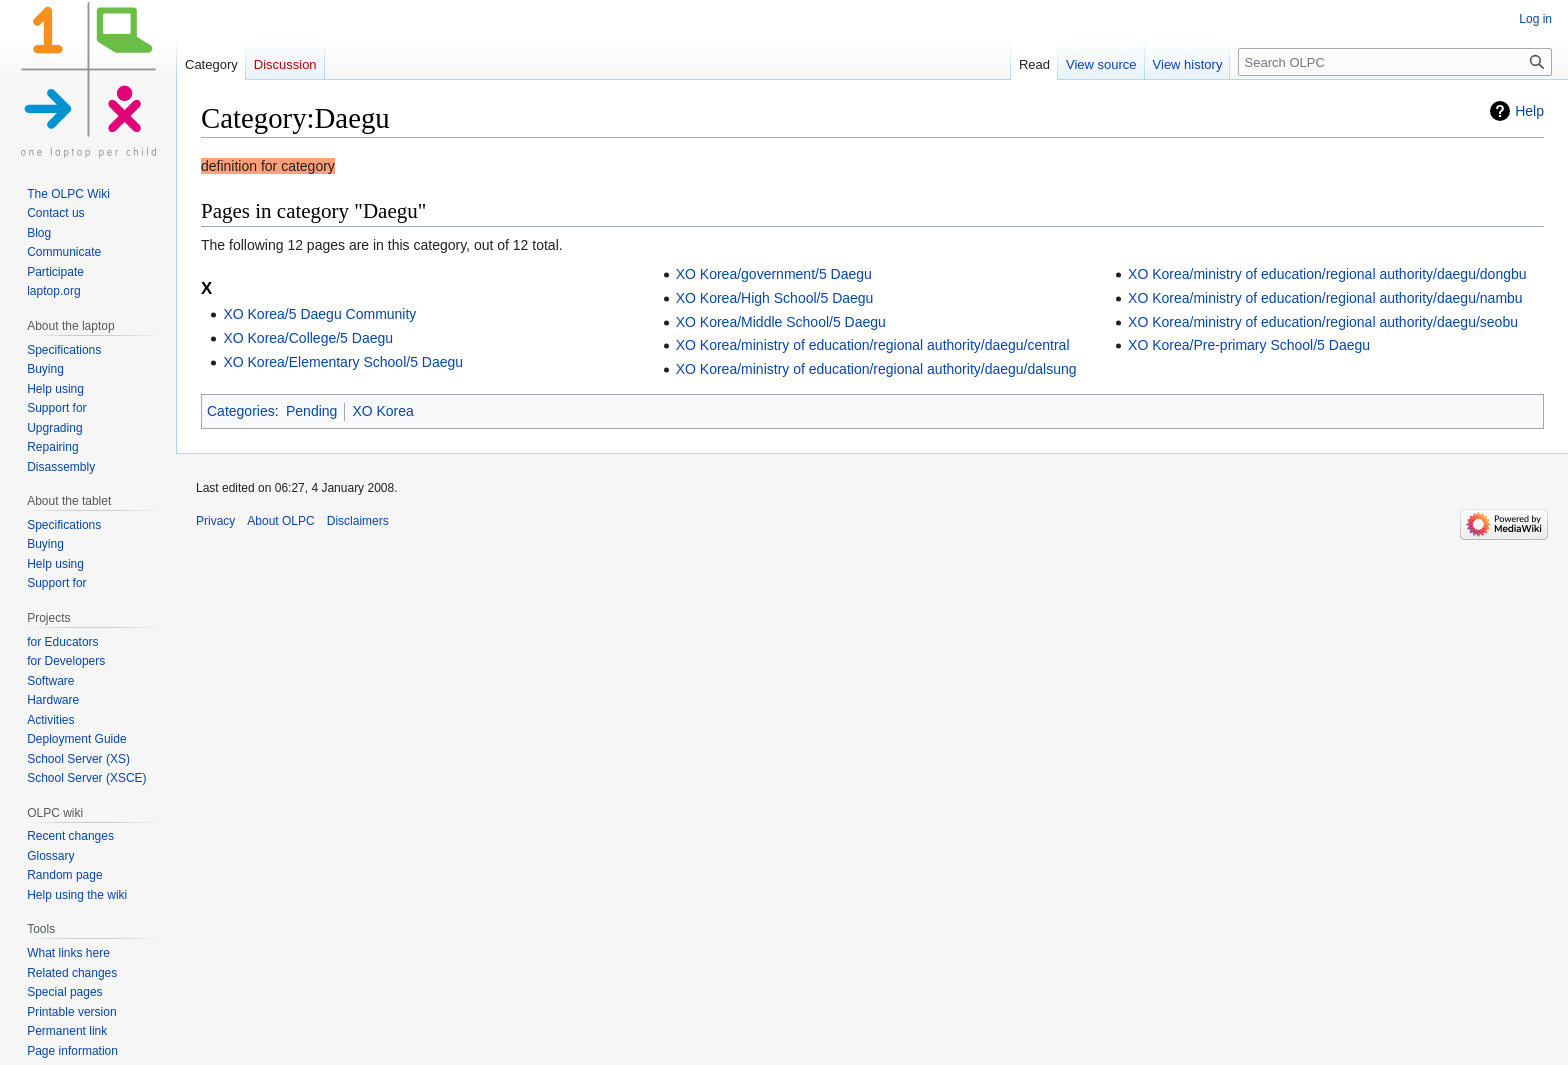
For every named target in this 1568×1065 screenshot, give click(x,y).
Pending (311, 411)
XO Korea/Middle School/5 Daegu (781, 322)
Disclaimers (358, 521)
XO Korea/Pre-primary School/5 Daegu (1249, 345)
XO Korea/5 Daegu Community (319, 314)
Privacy (215, 521)
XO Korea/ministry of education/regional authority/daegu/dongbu (1327, 274)
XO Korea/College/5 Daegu (308, 338)
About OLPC (280, 521)
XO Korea (382, 411)
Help (1529, 111)
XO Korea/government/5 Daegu (774, 274)
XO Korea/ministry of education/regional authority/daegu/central (873, 345)
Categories (241, 411)
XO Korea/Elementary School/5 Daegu (343, 362)
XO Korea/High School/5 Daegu (775, 298)
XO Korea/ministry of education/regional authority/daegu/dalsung (876, 369)
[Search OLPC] (1395, 62)
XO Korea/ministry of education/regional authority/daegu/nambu (1325, 298)
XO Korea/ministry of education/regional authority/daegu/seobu (1323, 322)
